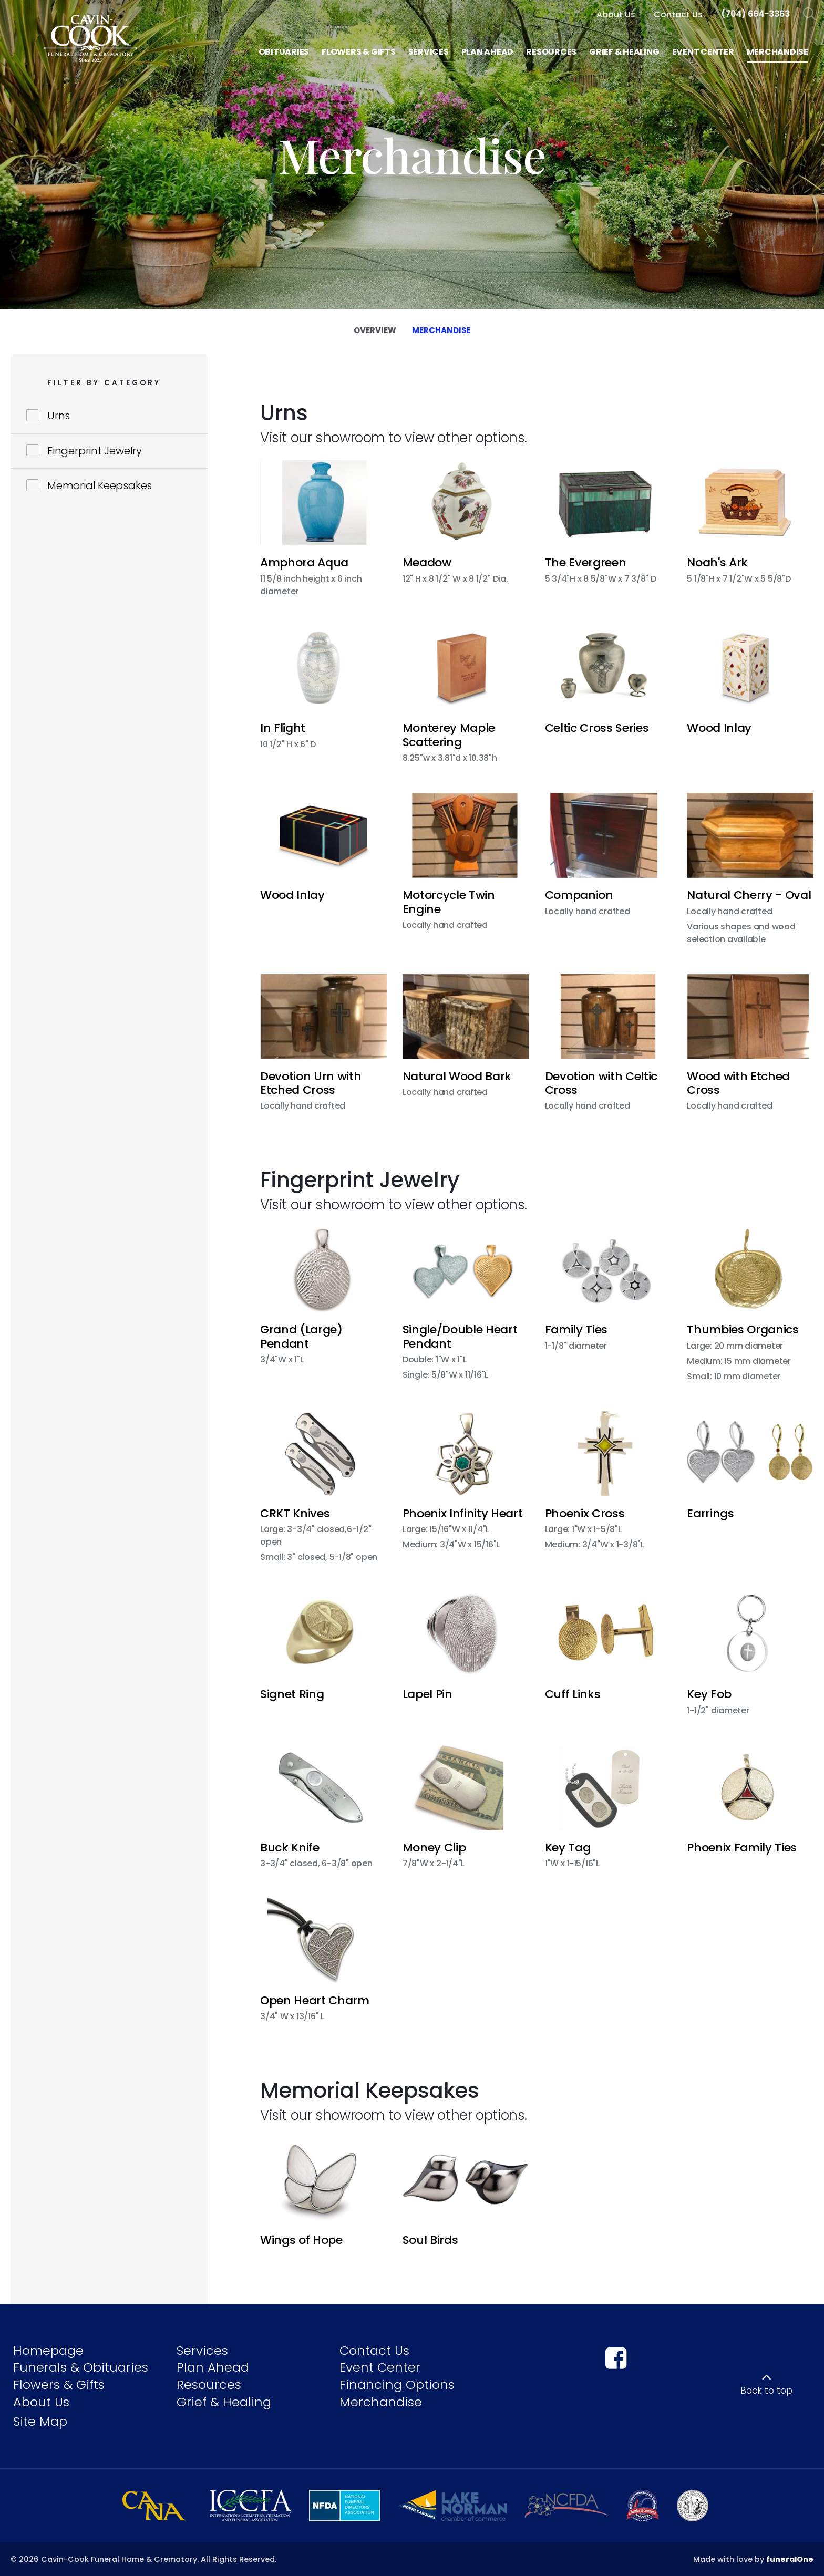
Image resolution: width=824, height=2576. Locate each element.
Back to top (766, 2390)
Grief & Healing (224, 2402)
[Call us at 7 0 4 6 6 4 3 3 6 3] (755, 14)
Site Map (40, 2421)
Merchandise (380, 2402)
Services (202, 2350)
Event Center (379, 2367)
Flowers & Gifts (59, 2384)
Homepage (48, 2350)
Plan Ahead (213, 2367)
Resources (209, 2384)
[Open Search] (809, 14)
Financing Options (397, 2384)
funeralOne (789, 2559)
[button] (323, 529)
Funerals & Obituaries (80, 2367)
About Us (41, 2402)
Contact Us (374, 2350)
